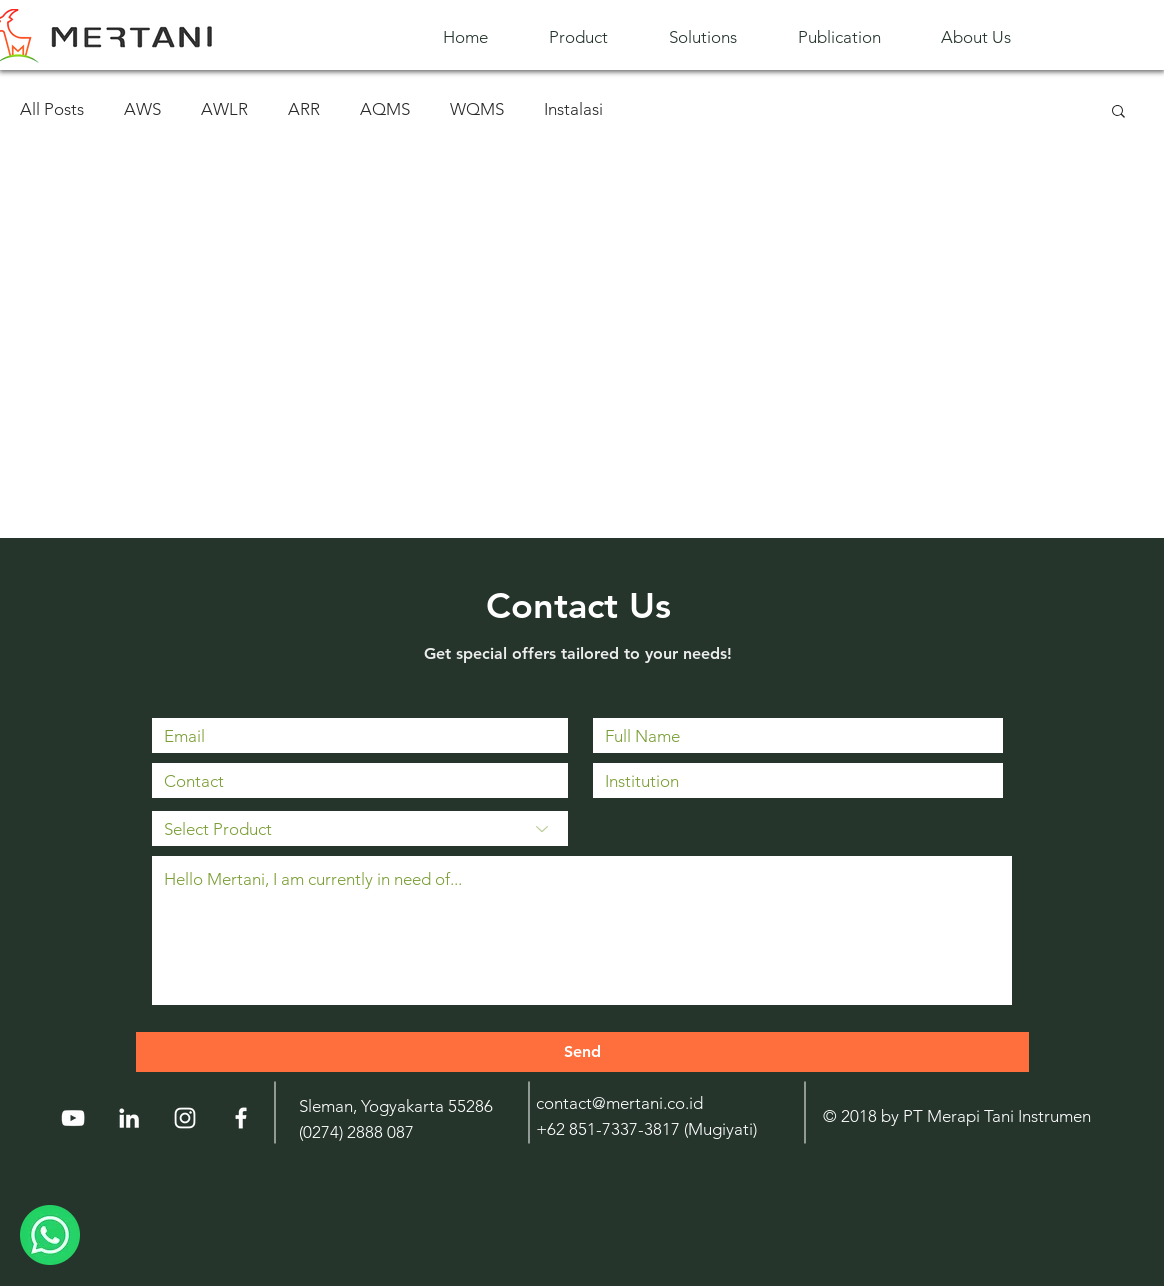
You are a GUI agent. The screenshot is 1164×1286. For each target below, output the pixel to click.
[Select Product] (360, 828)
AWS (142, 109)
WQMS (477, 109)
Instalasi (573, 109)
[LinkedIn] (129, 1118)
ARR (304, 109)
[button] (594, 37)
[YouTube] (73, 1118)
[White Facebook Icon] (241, 1118)
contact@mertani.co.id (619, 1103)
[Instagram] (185, 1118)
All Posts (52, 109)
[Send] (582, 1052)
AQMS (385, 109)
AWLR (224, 109)
